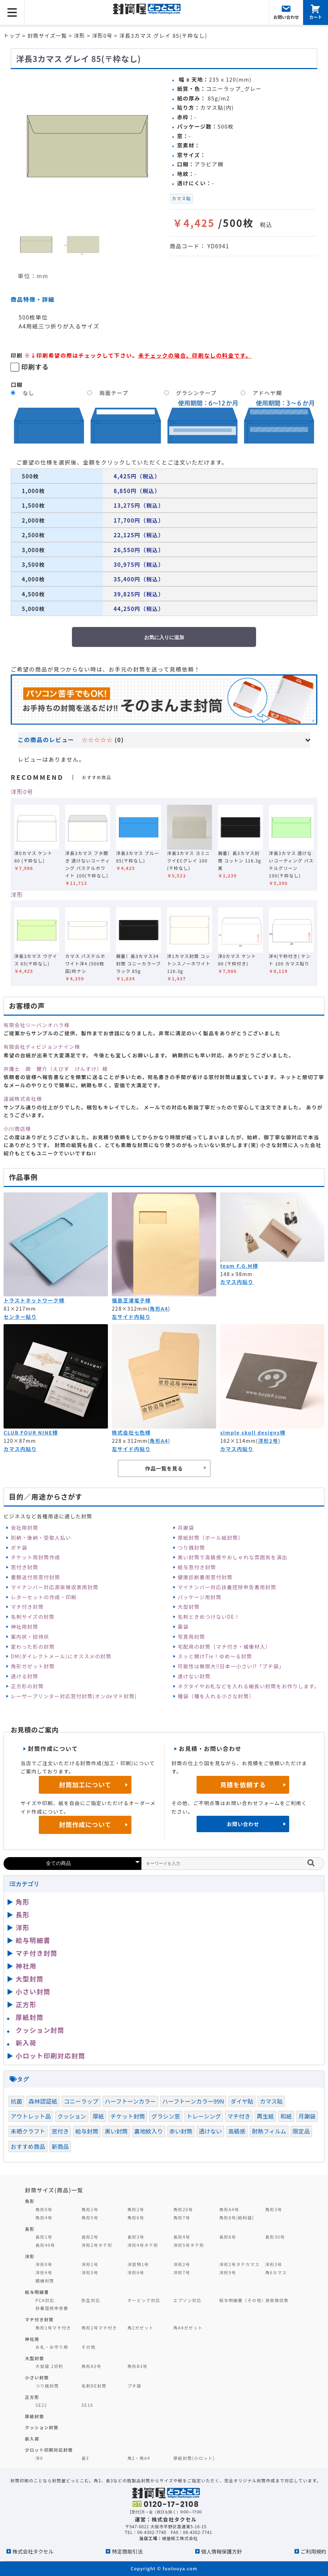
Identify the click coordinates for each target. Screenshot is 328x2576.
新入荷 (26, 2042)
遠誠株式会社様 (23, 1098)
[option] (87, 146)
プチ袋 (134, 2386)
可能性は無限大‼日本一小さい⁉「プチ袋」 (231, 1666)
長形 (23, 1914)
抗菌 (16, 2101)
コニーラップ (81, 2101)
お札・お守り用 (52, 2347)
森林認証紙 (42, 2101)
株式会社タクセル (32, 2551)
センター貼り (20, 1316)
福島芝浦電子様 (131, 1300)
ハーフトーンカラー (130, 2101)
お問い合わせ (243, 1824)
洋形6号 (135, 2272)
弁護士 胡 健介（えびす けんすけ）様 (56, 1068)
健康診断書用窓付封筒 (205, 1577)
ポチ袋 (19, 1547)
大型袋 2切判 (49, 2366)
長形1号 (44, 2237)
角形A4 (159, 1308)
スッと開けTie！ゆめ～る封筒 (215, 1656)
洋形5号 (90, 2272)
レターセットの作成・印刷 (44, 1597)
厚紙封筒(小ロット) (194, 2458)
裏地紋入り (148, 2131)
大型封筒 (189, 1606)
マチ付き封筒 (27, 1606)
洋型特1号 (138, 2264)
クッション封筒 (40, 2030)
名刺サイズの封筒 (32, 1616)
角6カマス (276, 2272)
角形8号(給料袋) (236, 2217)
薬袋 (183, 1626)
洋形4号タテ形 (142, 2245)
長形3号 (135, 2237)
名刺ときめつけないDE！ (209, 1616)
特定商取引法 (127, 2551)
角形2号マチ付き (99, 2327)
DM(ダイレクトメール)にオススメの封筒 (61, 1656)
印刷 (17, 355)
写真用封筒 (191, 1636)
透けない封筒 (194, 1676)
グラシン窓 (165, 2116)
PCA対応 (45, 2300)
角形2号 (135, 2209)
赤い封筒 (181, 2131)
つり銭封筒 (191, 1547)
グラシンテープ (196, 392)
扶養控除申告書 (52, 2308)
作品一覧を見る (164, 1468)
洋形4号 (44, 2272)
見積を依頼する (243, 1784)
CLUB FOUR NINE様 (31, 1432)
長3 (85, 2458)
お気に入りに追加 (164, 637)
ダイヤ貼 (241, 2101)
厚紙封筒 (29, 2017)
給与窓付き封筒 (197, 1567)
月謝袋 (186, 1527)
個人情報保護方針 (221, 2551)
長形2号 (90, 2237)
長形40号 (45, 2245)
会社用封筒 (24, 1527)
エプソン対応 (187, 2300)
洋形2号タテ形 (97, 2245)
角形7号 (181, 2217)
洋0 (39, 2458)
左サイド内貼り (131, 1316)
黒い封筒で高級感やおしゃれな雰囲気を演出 (232, 1557)
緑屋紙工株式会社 (180, 2538)
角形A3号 (91, 2366)
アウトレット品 (31, 2116)
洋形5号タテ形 (188, 2245)
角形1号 (90, 2209)
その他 (89, 2347)
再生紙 (265, 2116)
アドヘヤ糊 (267, 392)
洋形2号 (268, 1440)
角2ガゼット (140, 2327)
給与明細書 (33, 1940)
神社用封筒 (24, 1626)
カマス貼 (181, 198)
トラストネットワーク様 (34, 1300)
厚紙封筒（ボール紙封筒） (211, 1537)
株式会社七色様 (131, 1432)
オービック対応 (143, 2300)
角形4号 (44, 2217)
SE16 (87, 2405)
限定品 (301, 2131)
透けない (210, 2131)
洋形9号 (227, 2272)
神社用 (26, 1965)
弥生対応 (91, 2300)
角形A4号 (229, 2209)
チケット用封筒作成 (35, 1557)
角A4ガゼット (188, 2327)
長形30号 (275, 2237)
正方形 (26, 2004)
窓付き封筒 (24, 1567)
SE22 (41, 2405)
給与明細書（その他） (242, 2300)
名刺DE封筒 (94, 2386)
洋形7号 (181, 2272)
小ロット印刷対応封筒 (50, 2055)
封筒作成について (85, 1824)
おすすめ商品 (28, 2146)
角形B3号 (137, 2366)
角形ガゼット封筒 (32, 1666)
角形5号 (90, 2217)
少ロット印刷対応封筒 (49, 2450)
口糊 (17, 384)
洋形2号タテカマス (239, 2264)
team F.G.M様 (239, 1265)
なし (29, 392)
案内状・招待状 (30, 1636)
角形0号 (44, 2209)
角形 (23, 1901)
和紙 (286, 2116)
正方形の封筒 (27, 1686)
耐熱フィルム (269, 2131)
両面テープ (113, 392)
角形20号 (183, 2209)
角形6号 (135, 2217)
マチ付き (238, 2116)
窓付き (60, 2131)
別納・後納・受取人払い (41, 1537)
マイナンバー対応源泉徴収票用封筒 (54, 1587)
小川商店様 (17, 1128)
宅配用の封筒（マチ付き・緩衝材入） (224, 1646)
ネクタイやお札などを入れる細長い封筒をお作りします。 (248, 1686)
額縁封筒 (45, 2280)
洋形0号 (22, 791)
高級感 (236, 2131)
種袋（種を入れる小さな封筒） (216, 1696)
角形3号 (273, 2209)
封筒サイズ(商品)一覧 (54, 2190)
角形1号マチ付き (53, 2327)
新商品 (60, 2146)
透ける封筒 (24, 1676)
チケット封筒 (127, 2116)
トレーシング (204, 2116)
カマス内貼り (236, 1281)
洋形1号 (90, 2264)
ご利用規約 (313, 2551)
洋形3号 (273, 2264)
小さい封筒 (33, 1991)
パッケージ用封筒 (200, 1597)
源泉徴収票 (277, 2300)
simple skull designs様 (252, 1432)
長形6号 (227, 2237)
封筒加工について (85, 1784)
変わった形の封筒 (32, 1646)
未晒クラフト (28, 2131)
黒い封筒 (116, 2131)
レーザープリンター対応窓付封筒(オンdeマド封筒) (74, 1696)
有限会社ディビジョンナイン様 (42, 1046)
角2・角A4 (138, 2458)
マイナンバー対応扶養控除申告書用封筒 (227, 1587)
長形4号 (181, 2237)
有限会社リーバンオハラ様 (36, 1024)
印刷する (35, 366)
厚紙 (98, 2116)
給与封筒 (86, 2131)
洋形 (17, 894)
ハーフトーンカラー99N (193, 2101)
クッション (71, 2116)
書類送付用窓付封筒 (35, 1577)
